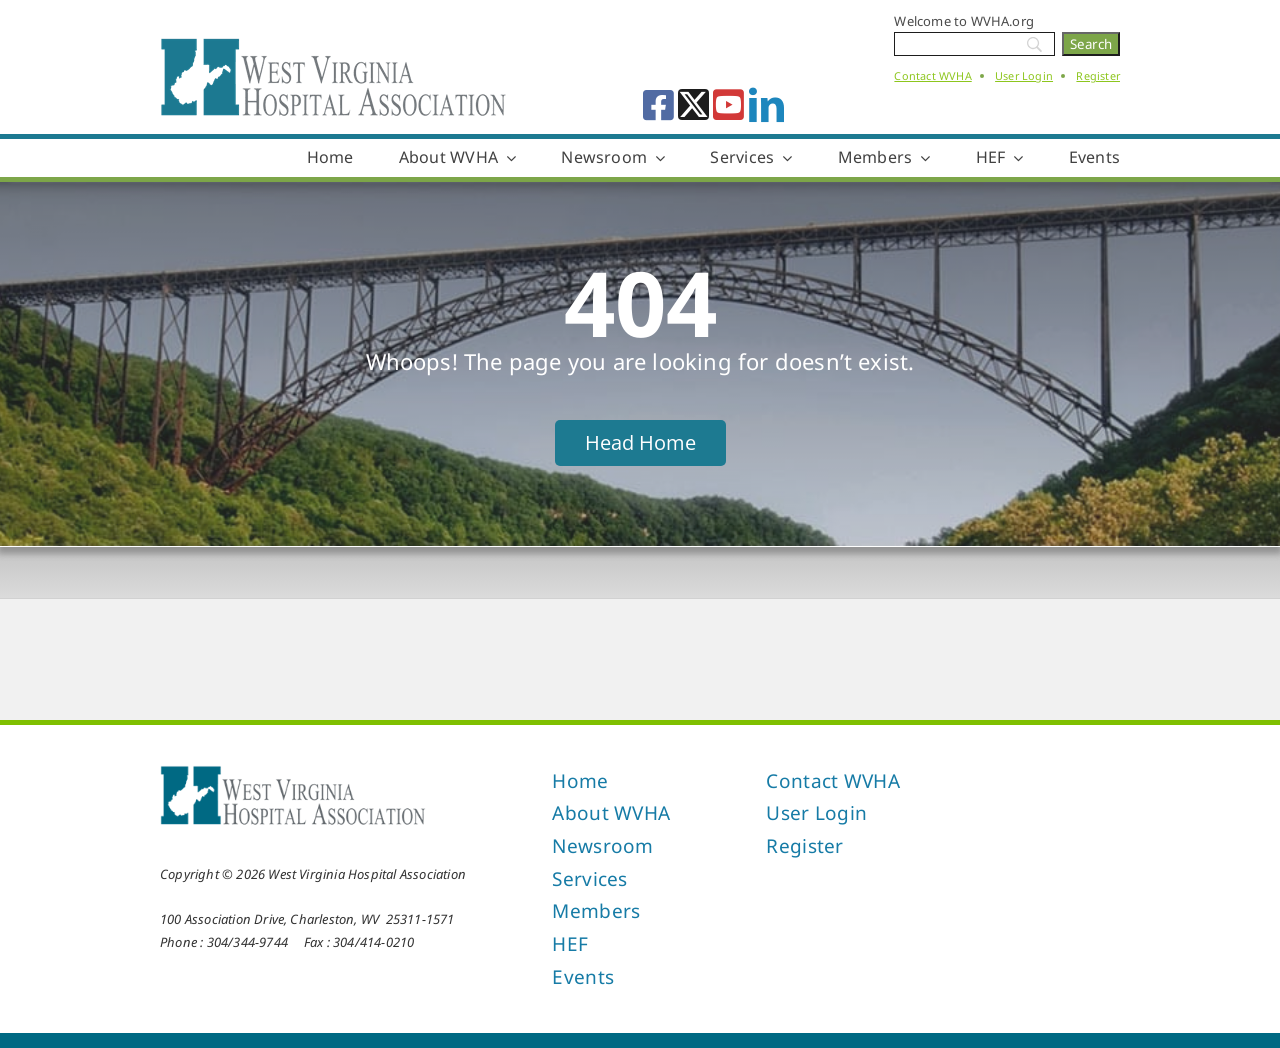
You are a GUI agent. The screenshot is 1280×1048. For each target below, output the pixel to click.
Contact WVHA (932, 75)
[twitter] (693, 104)
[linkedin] (766, 104)
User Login (1024, 75)
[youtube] (728, 104)
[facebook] (658, 104)
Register (1098, 75)
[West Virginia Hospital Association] (293, 771)
